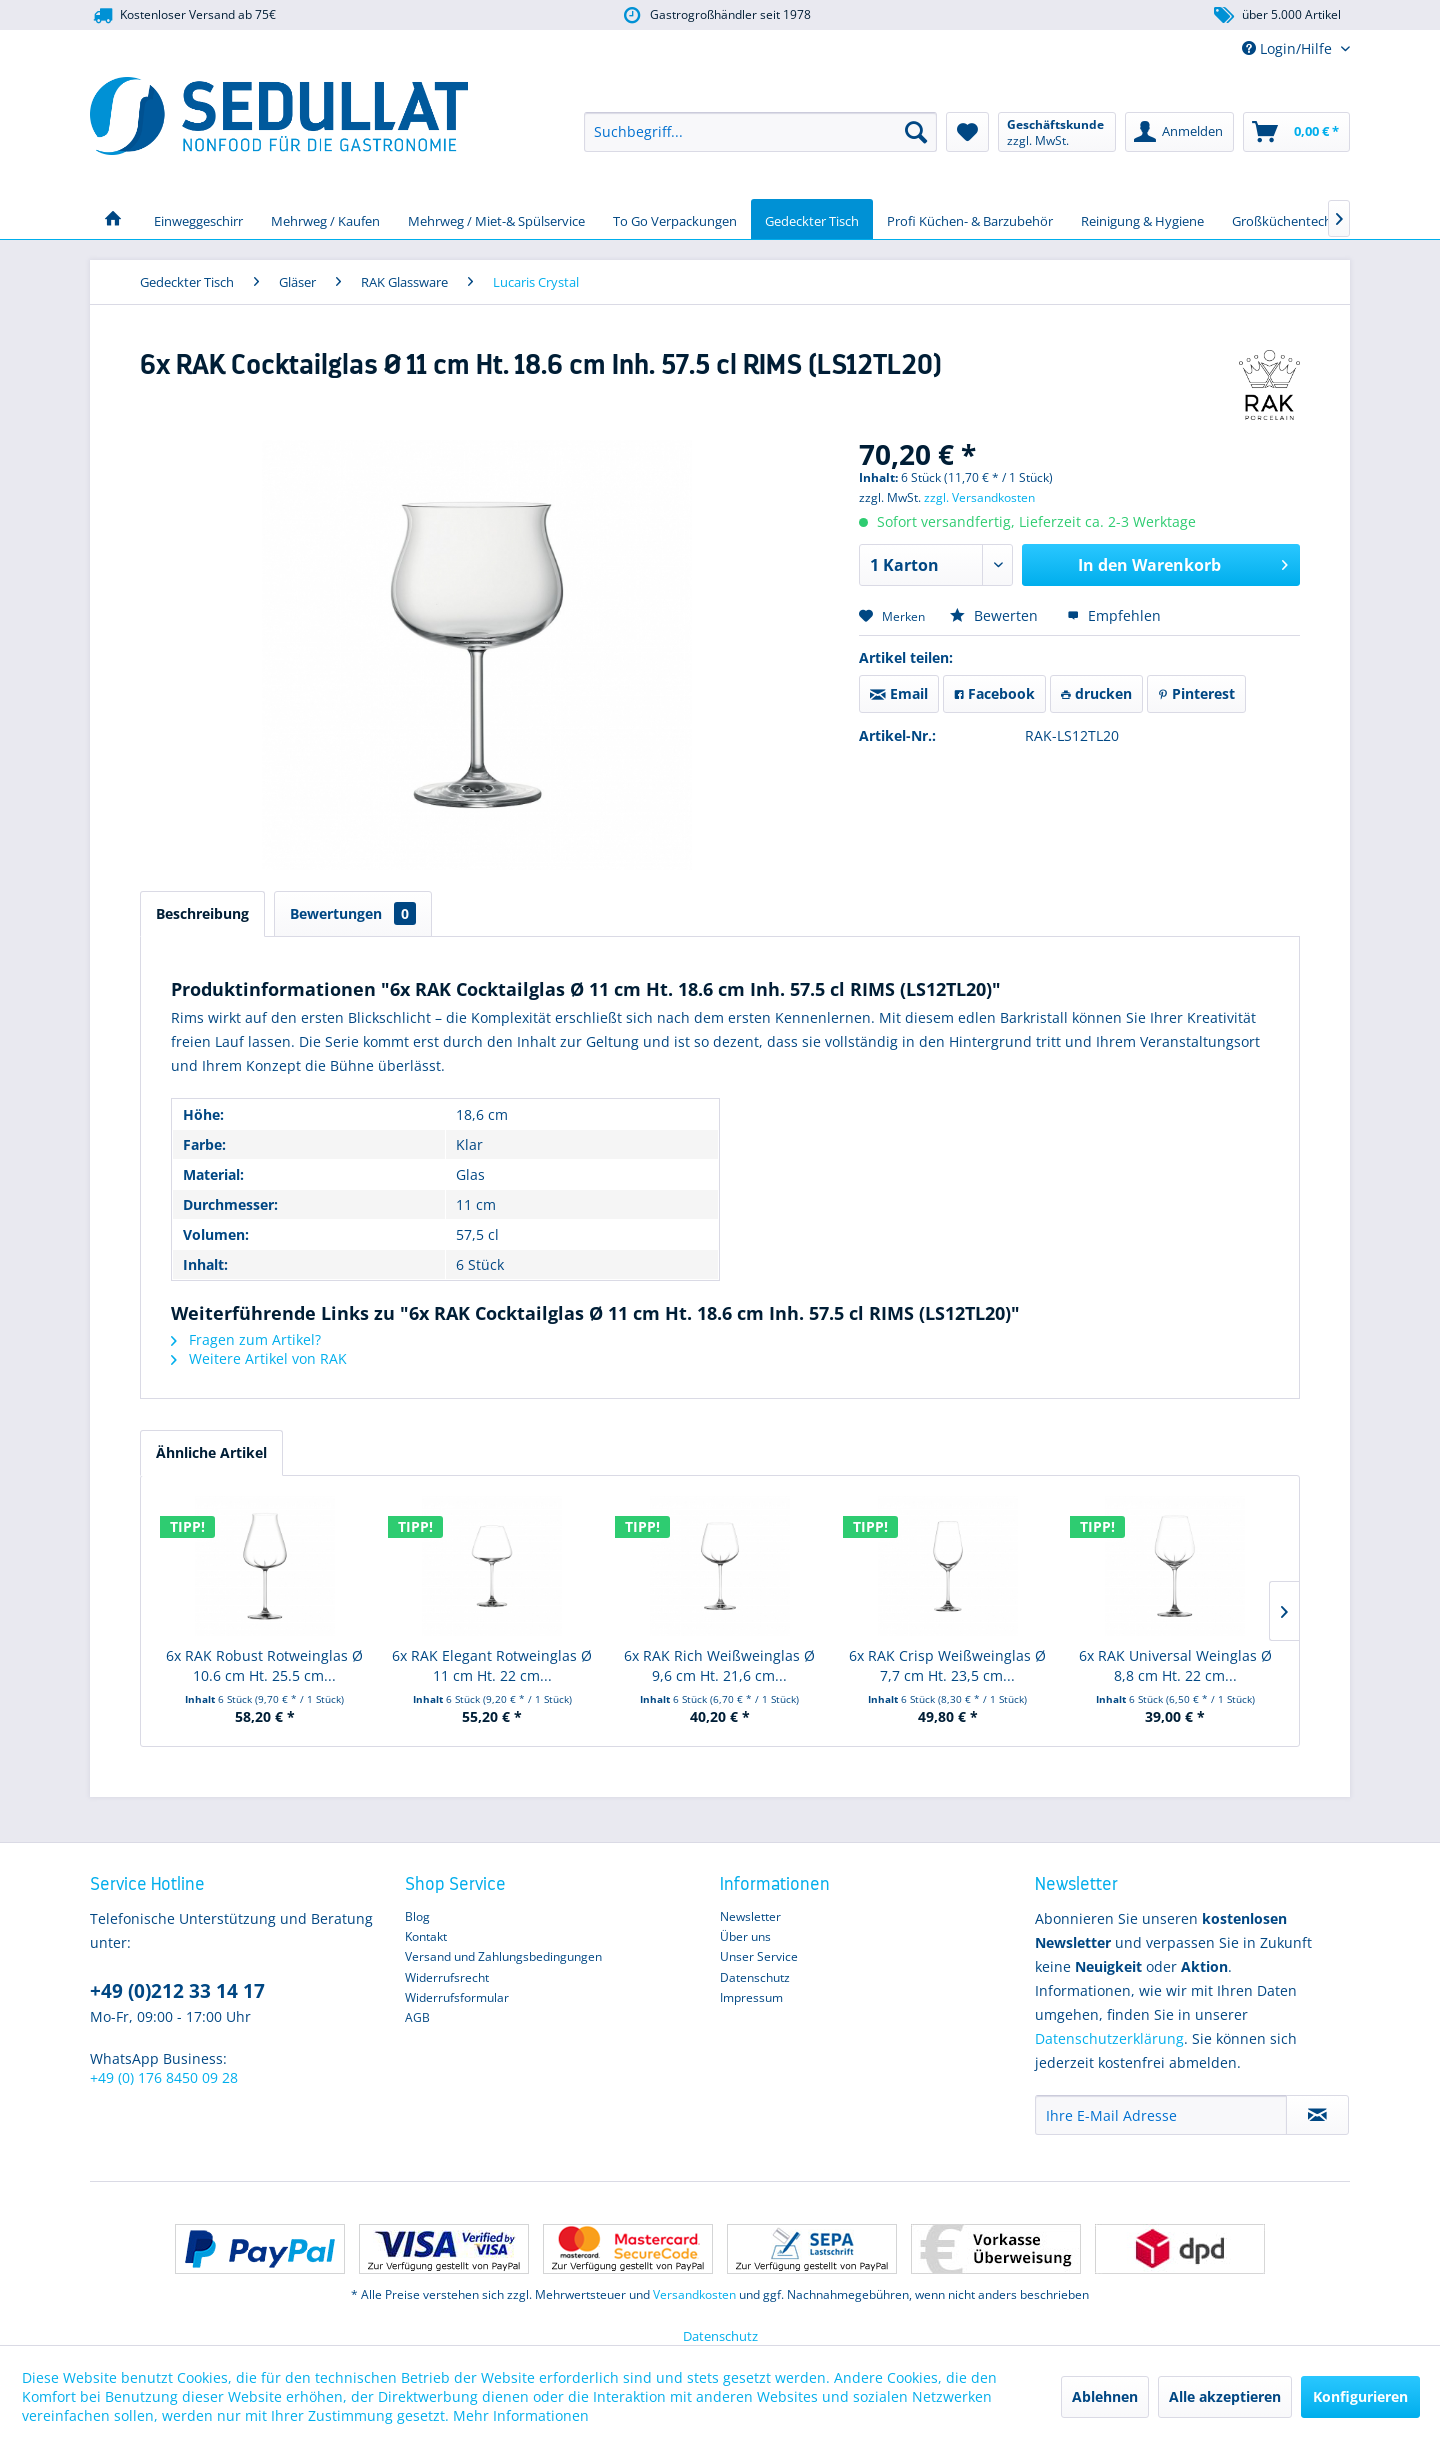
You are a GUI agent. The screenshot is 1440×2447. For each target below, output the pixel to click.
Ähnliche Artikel (211, 1452)
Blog (417, 1916)
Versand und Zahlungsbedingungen (503, 1956)
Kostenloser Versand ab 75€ (183, 15)
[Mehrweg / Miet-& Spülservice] (496, 219)
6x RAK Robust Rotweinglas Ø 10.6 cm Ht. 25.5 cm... (264, 1665)
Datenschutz (755, 1977)
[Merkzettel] (967, 132)
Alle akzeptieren (1225, 2396)
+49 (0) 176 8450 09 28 (164, 2077)
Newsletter (750, 1916)
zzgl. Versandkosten (979, 497)
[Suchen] (916, 132)
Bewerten (996, 615)
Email (899, 693)
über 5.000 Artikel (1276, 15)
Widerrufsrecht (447, 1977)
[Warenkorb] (1296, 132)
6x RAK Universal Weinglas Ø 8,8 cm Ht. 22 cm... (1175, 1665)
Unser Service (759, 1956)
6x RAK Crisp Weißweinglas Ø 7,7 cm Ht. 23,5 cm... (947, 1665)
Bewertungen (353, 913)
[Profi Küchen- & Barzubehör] (970, 219)
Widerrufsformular (457, 1997)
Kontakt (426, 1936)
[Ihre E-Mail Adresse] (1161, 2115)
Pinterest (1196, 693)
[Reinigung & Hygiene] (1142, 219)
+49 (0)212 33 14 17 (177, 1991)
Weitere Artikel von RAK (259, 1358)
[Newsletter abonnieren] (1317, 2115)
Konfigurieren (1360, 2396)
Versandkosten (694, 2294)
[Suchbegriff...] (760, 132)
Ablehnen (1105, 2396)
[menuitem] (760, 132)
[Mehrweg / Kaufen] (325, 219)
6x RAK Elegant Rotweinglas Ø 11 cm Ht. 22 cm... (492, 1665)
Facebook (994, 693)
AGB (417, 2017)
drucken (1096, 693)
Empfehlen (1114, 615)
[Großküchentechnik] (1291, 219)
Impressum (751, 1997)
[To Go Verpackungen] (675, 219)
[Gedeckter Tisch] (812, 219)
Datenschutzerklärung (1109, 2038)
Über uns (745, 1936)
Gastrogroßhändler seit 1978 (715, 15)
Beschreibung (202, 913)
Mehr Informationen (521, 2415)
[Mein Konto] (1179, 132)
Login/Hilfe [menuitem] (1289, 48)
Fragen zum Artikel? (246, 1339)
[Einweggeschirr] (198, 219)
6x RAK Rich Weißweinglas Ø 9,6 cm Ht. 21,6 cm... (719, 1665)
